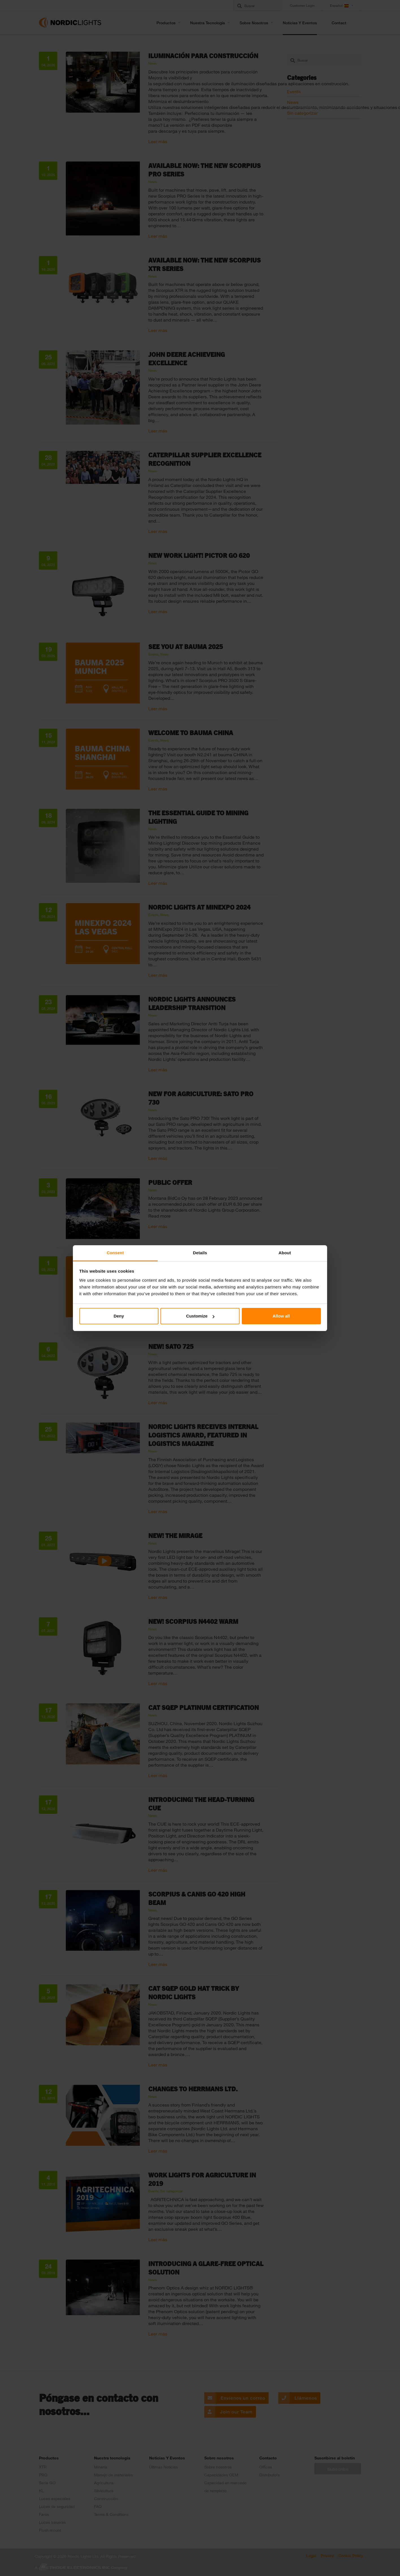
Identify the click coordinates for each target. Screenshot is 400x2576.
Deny (119, 1316)
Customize (200, 1316)
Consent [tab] (115, 1252)
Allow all (281, 1316)
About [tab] (285, 1252)
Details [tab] (200, 1252)
